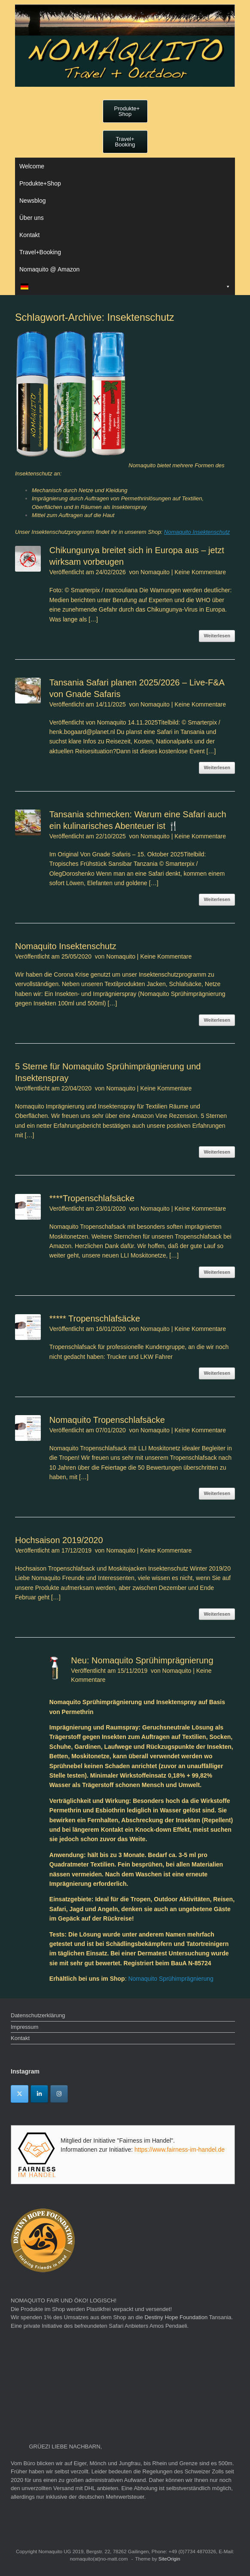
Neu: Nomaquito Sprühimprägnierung (142, 1660)
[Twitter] (19, 2094)
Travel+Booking (40, 252)
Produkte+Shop (40, 183)
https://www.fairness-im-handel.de (179, 2149)
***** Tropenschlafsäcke (94, 1318)
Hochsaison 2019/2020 (59, 1540)
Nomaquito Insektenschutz (197, 532)
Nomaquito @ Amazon (49, 269)
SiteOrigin (169, 2558)
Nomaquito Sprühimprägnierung (170, 1978)
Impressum (24, 2027)
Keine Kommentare (200, 572)
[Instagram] (59, 2094)
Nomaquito (155, 572)
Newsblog (32, 200)
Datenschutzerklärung (38, 2015)
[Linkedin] (39, 2094)
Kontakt (29, 234)
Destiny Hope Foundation (175, 2317)
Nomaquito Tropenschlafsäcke (107, 1420)
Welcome (31, 166)
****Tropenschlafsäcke (91, 1198)
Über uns (31, 217)
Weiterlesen (217, 635)
